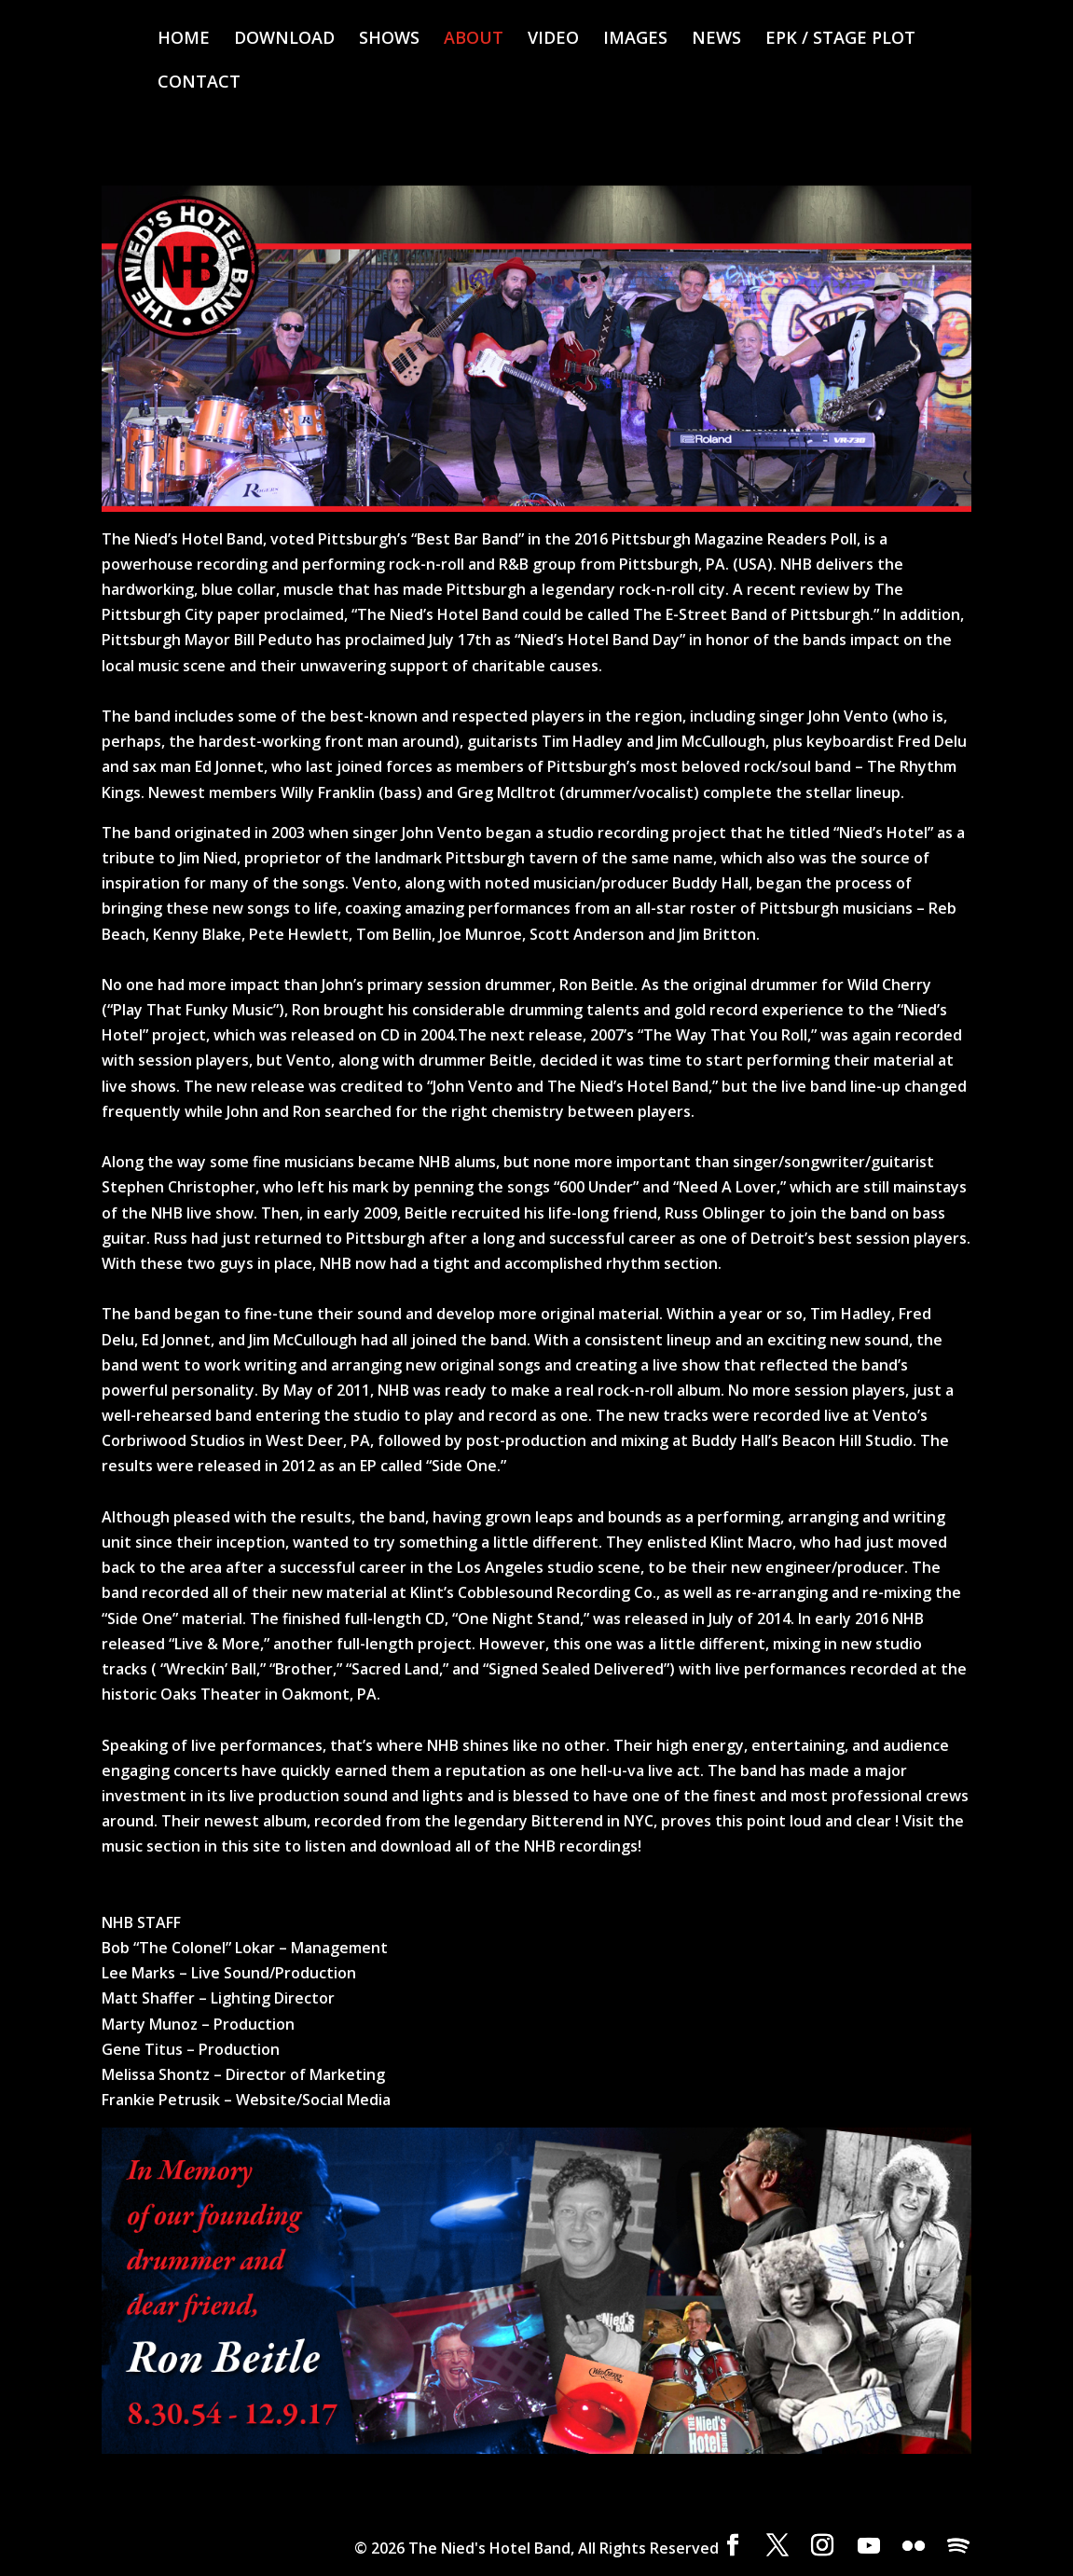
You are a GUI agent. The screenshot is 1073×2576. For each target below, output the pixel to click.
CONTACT (199, 83)
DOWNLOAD (284, 39)
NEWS (716, 39)
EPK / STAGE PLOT (840, 39)
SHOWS (389, 39)
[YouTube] (868, 2546)
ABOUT (473, 39)
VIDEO (553, 39)
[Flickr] (913, 2546)
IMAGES (635, 39)
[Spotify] (958, 2546)
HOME (184, 39)
